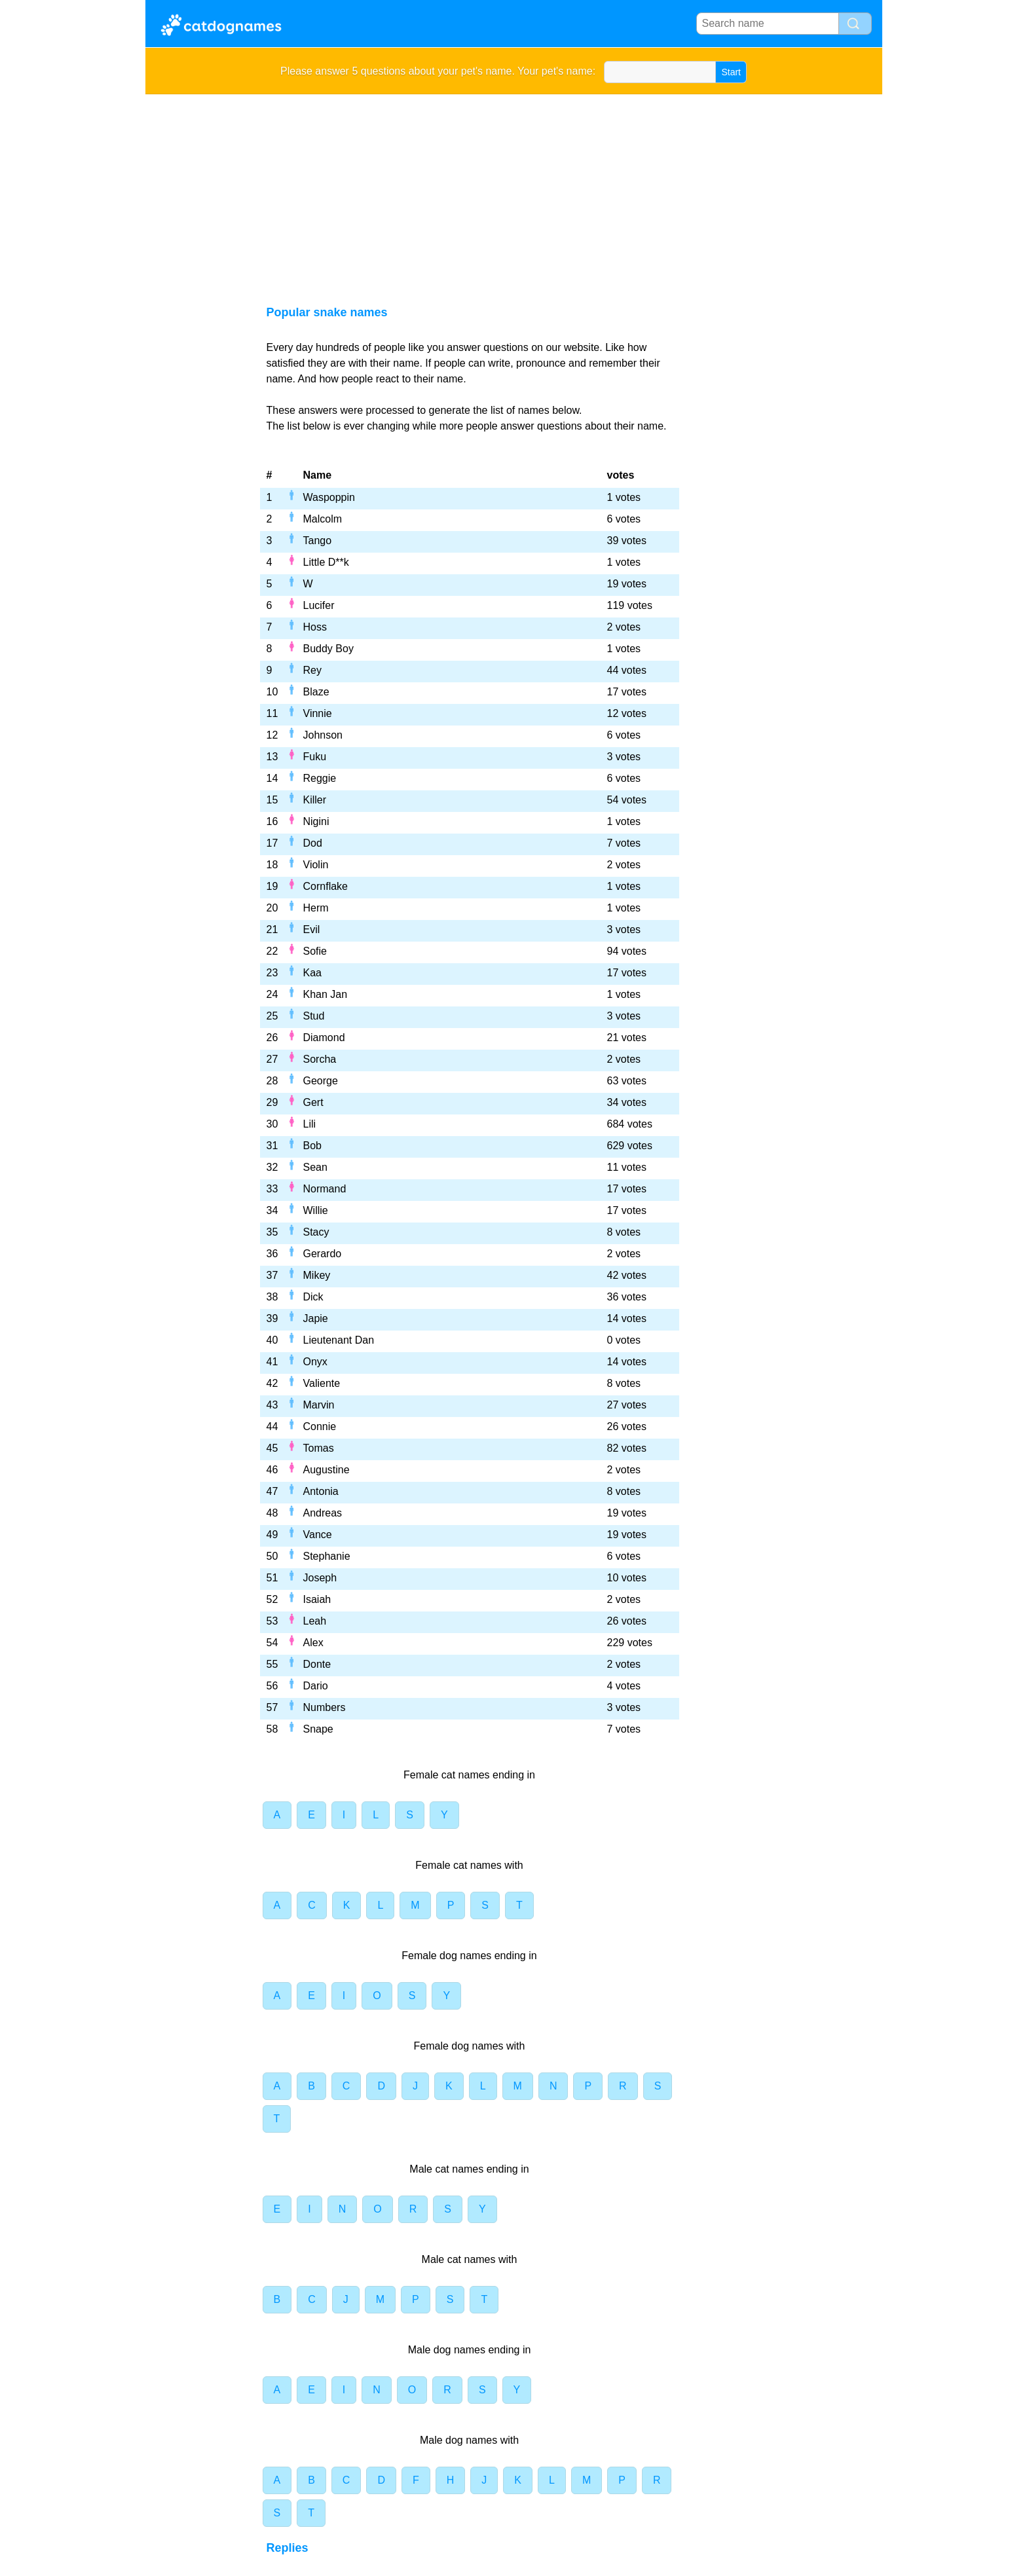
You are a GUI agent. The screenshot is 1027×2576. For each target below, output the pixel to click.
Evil (311, 929)
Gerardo (322, 1253)
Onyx (315, 1361)
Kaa (312, 972)
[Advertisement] (513, 192)
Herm (316, 907)
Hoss (315, 627)
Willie (315, 1210)
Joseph (320, 1577)
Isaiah (317, 1599)
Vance (317, 1534)
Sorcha (320, 1059)
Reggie (320, 778)
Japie (315, 1318)
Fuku (315, 756)
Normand (324, 1188)
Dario (315, 1685)
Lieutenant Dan (339, 1340)
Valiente (322, 1383)
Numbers (324, 1707)
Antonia (321, 1491)
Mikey (317, 1275)
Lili (309, 1124)
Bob (312, 1145)
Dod (312, 843)
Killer (315, 799)
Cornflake (325, 886)
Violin (316, 864)
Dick (313, 1296)
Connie (320, 1426)
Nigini (316, 821)
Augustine (326, 1469)
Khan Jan (325, 994)
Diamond (324, 1037)
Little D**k (326, 562)
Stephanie (326, 1556)
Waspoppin (329, 497)
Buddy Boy (328, 648)
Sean (315, 1167)
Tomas (318, 1448)
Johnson (323, 735)
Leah (315, 1621)
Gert (313, 1102)
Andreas (323, 1512)
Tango (317, 540)
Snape (318, 1729)
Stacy (316, 1232)
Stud (314, 1015)
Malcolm (323, 518)
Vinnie (317, 713)
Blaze (316, 691)
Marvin (319, 1404)
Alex (313, 1642)
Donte (317, 1664)
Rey (312, 670)
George (320, 1080)
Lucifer (319, 605)
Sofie (315, 951)
